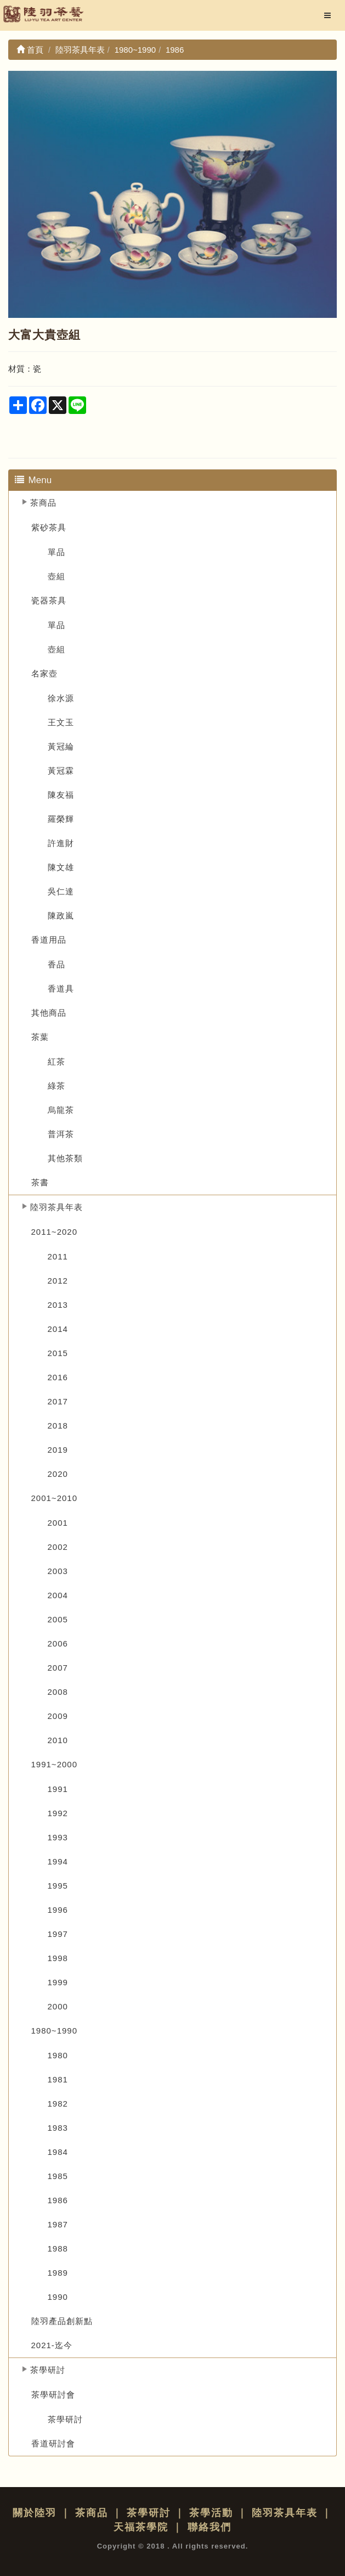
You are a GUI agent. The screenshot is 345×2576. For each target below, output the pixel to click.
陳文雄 (61, 867)
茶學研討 (47, 2370)
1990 (58, 2296)
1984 (58, 2152)
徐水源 (61, 698)
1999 (58, 1982)
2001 (58, 1522)
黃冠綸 (61, 746)
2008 (58, 1691)
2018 (58, 1425)
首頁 (29, 49)
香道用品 (48, 939)
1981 (58, 2079)
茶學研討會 (53, 2394)
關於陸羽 (34, 2512)
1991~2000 (54, 1764)
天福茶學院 (141, 2527)
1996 (58, 1909)
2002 (58, 1547)
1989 (58, 2272)
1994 (58, 1861)
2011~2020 (54, 1231)
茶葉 (40, 1036)
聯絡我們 (209, 2527)
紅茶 (56, 1061)
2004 (58, 1595)
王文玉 (61, 722)
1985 (58, 2176)
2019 (58, 1449)
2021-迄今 (51, 2345)
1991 (58, 1789)
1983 (58, 2127)
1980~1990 (54, 2030)
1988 (58, 2248)
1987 (58, 2224)
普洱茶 (61, 1134)
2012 (58, 1280)
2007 (58, 1667)
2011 (58, 1256)
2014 (58, 1329)
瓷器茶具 (48, 600)
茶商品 (43, 502)
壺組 (56, 576)
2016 (58, 1377)
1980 (58, 2055)
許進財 (61, 843)
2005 (58, 1619)
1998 (58, 1958)
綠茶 (56, 1085)
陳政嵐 (61, 915)
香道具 (61, 988)
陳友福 (61, 794)
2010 (58, 1740)
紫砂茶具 (48, 527)
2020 (58, 1474)
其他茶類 (65, 1158)
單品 (56, 552)
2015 (58, 1353)
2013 (58, 1304)
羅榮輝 (61, 819)
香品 (56, 964)
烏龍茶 (61, 1110)
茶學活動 (211, 2512)
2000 (58, 2006)
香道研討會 (53, 2443)
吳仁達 (61, 891)
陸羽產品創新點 (62, 2321)
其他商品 (48, 1012)
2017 (58, 1401)
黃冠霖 (61, 770)
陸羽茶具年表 (56, 1207)
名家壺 (44, 673)
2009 (58, 1716)
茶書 (40, 1182)
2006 (58, 1643)
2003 (58, 1571)
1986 (58, 2200)
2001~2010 (54, 1498)
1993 (58, 1837)
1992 (58, 1813)
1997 (58, 1934)
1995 (58, 1885)
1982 (58, 2103)
